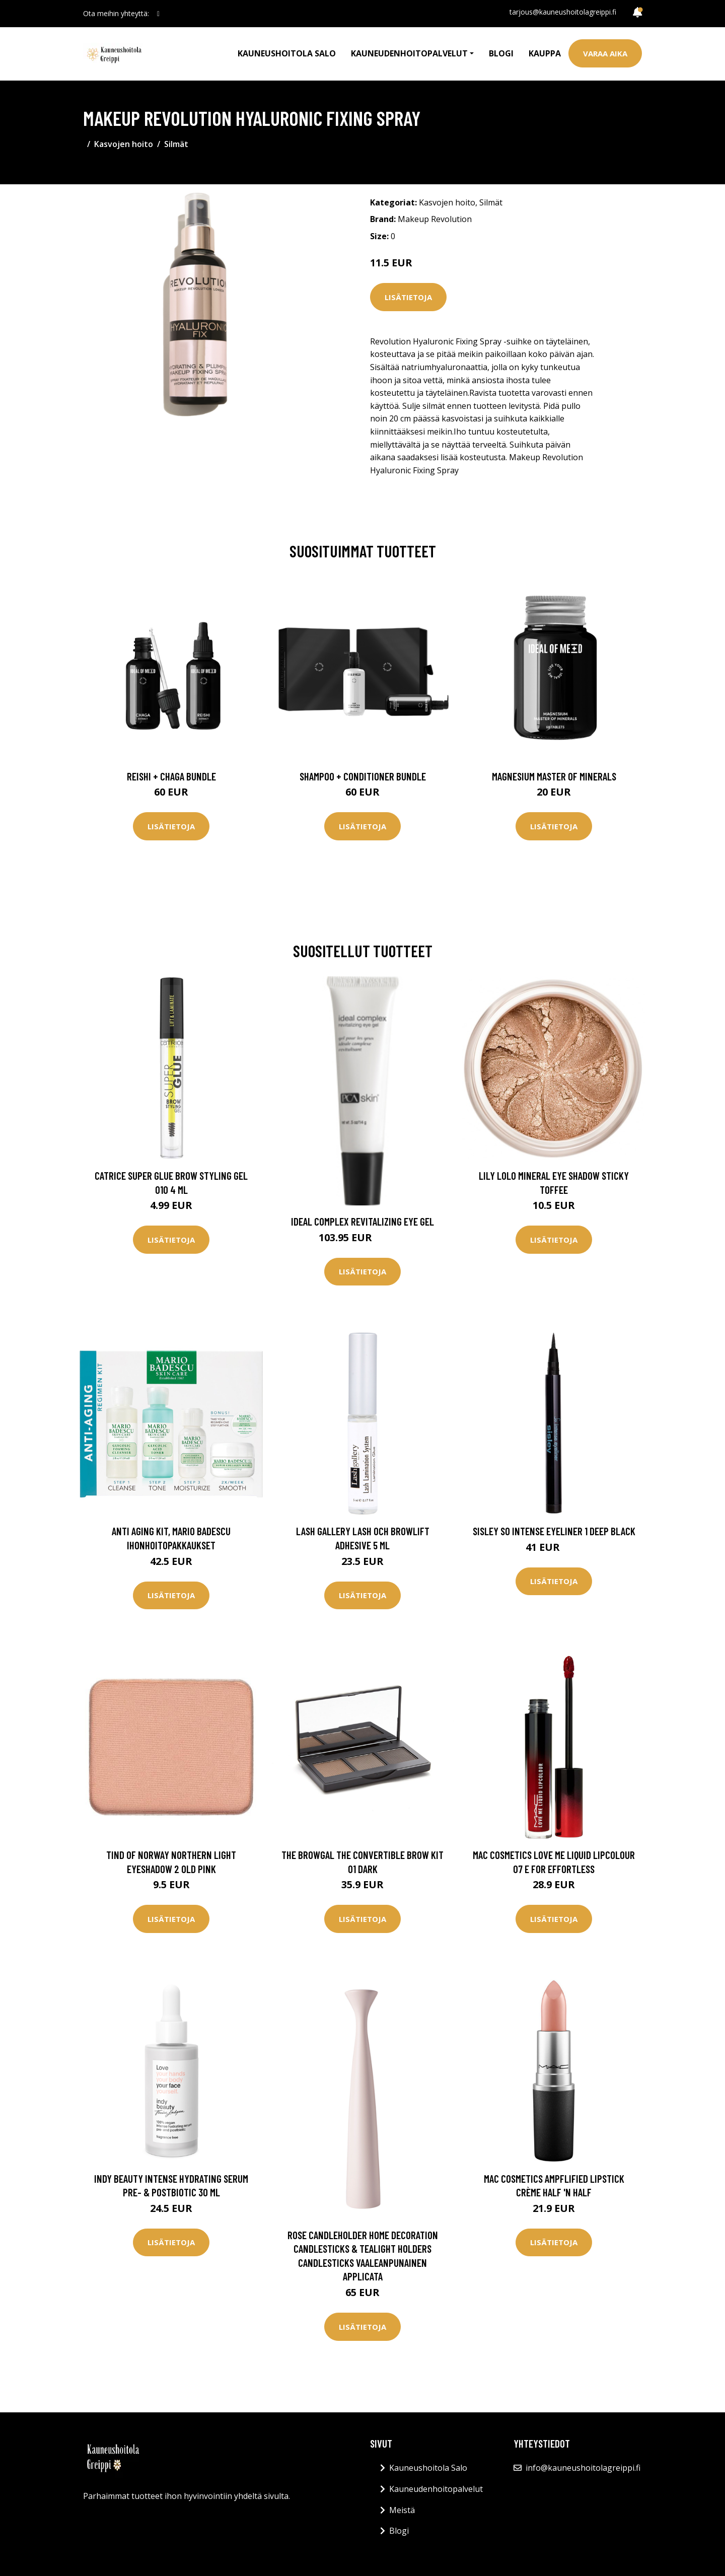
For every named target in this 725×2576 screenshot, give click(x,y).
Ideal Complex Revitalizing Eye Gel (362, 1221)
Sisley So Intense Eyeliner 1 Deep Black (554, 1531)
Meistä (402, 2510)
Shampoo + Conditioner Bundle (363, 776)
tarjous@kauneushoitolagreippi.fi (563, 12)
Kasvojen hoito (123, 144)
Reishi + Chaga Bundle (171, 776)
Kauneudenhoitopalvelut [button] (409, 53)
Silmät (176, 144)
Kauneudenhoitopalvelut (436, 2488)
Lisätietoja (408, 297)
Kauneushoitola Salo (287, 53)
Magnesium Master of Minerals (554, 776)
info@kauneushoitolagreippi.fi (583, 2467)
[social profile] (158, 13)
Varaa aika (605, 53)
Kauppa (545, 53)
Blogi (501, 53)
